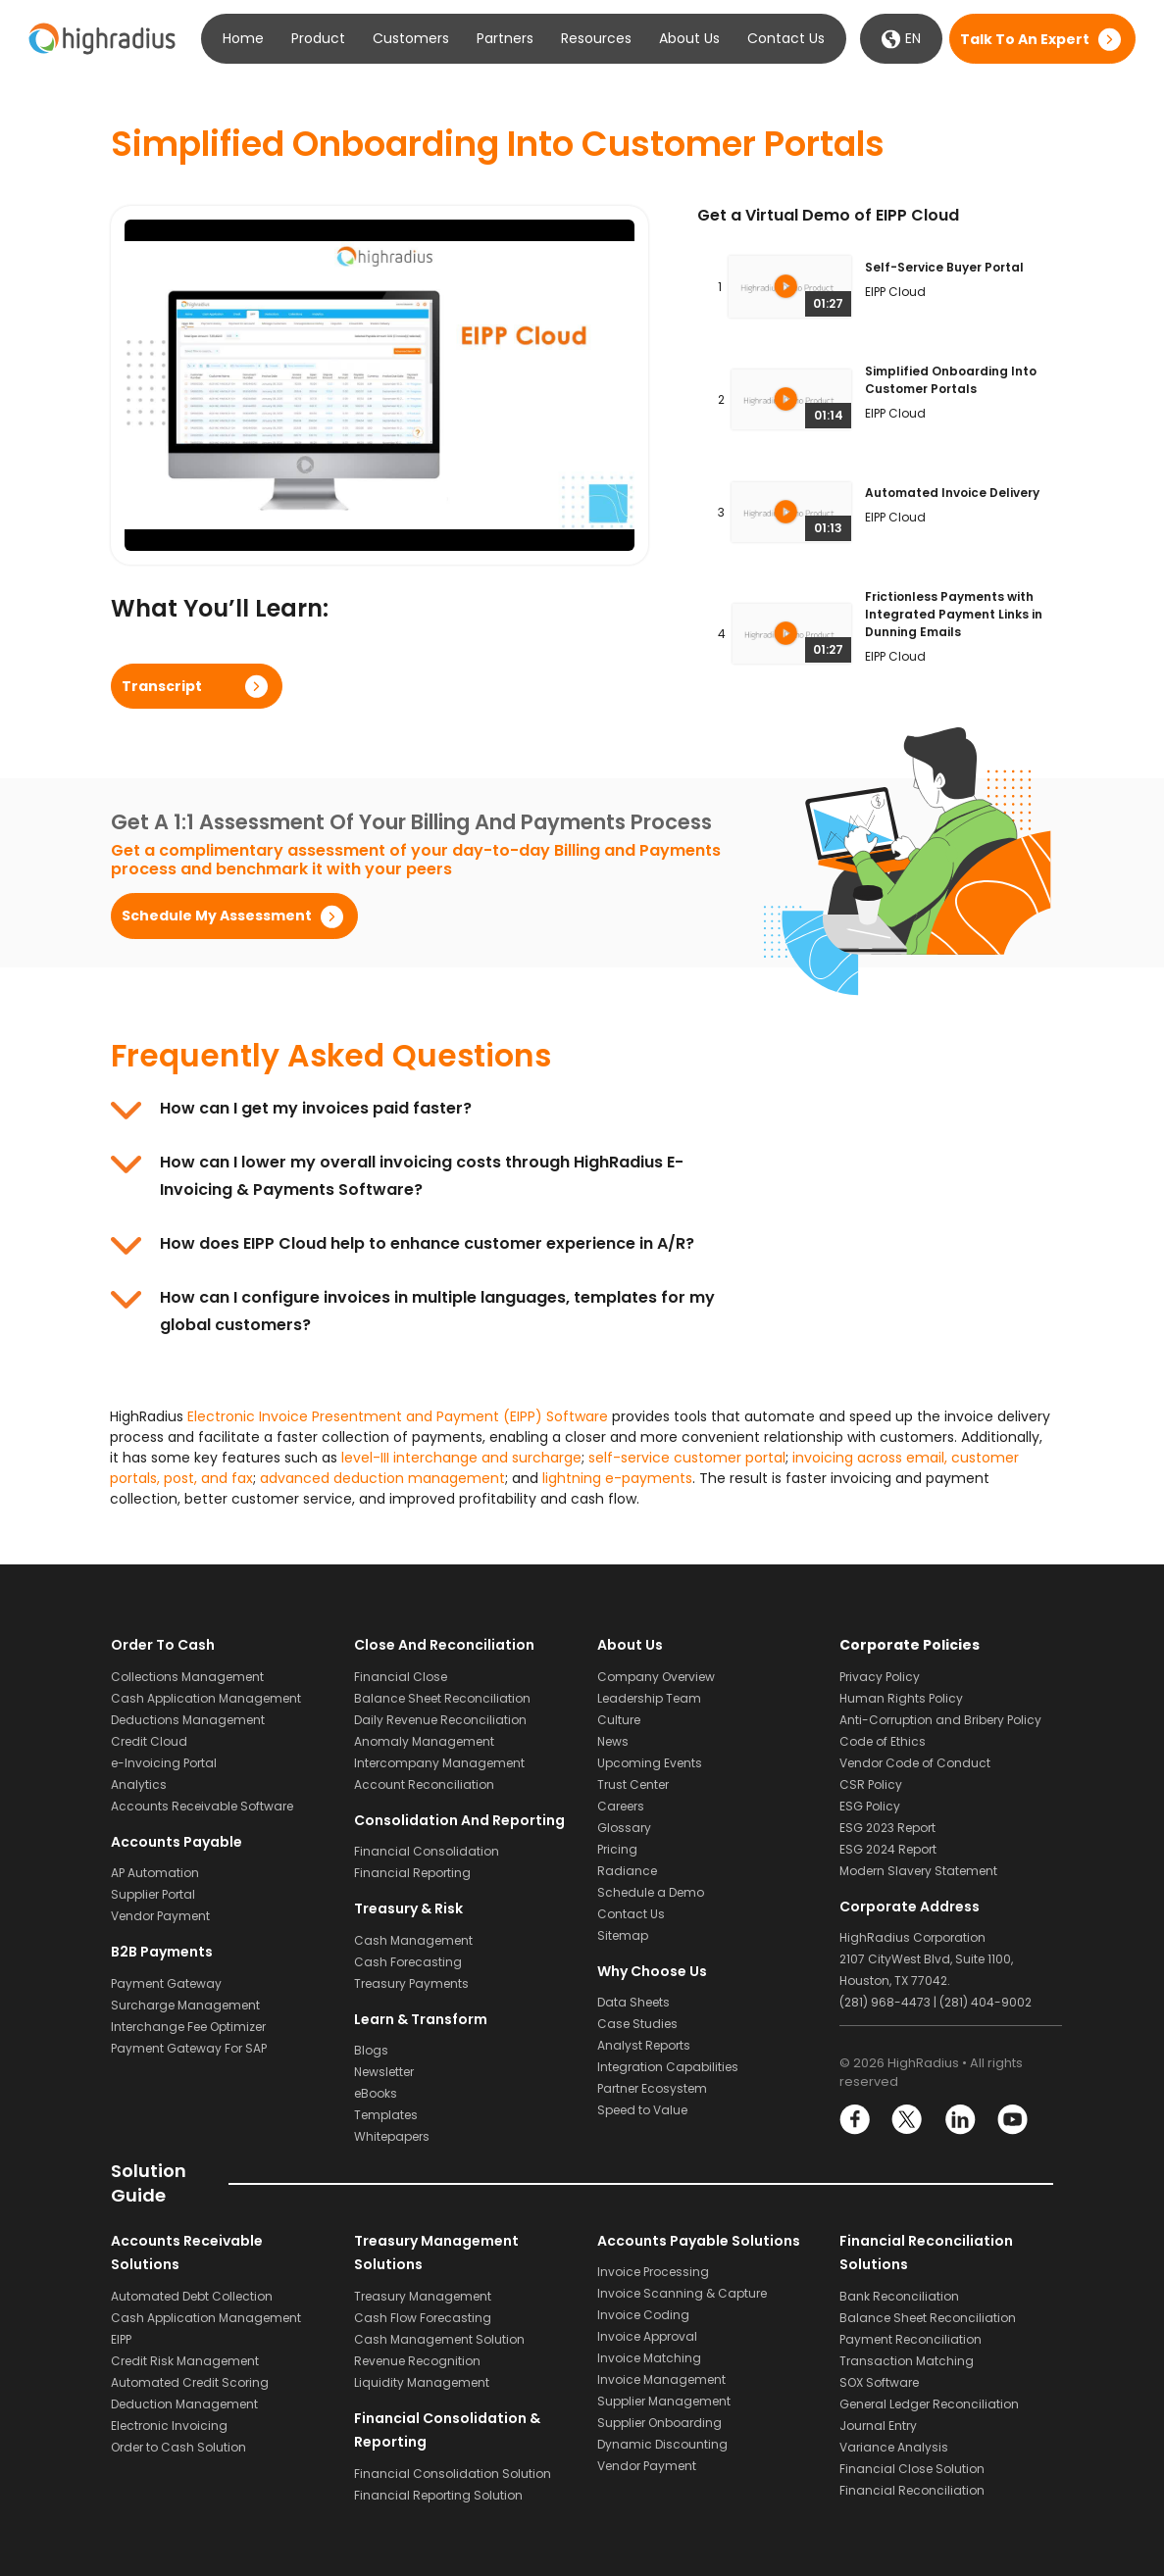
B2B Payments (162, 1951)
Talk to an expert (1024, 39)
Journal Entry (878, 2425)
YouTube (1011, 2120)
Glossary (624, 1827)
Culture (618, 1719)
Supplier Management (664, 2401)
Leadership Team (649, 1698)
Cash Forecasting (408, 1962)
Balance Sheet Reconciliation (442, 1698)
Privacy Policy (879, 1676)
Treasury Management (422, 2296)
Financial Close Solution (912, 2468)
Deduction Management (184, 2404)
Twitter (907, 2120)
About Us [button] (689, 38)
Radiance (627, 1870)
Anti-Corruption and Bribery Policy (940, 1719)
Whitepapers (392, 2136)
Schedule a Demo (650, 1892)
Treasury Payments (411, 1983)
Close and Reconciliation (444, 1645)
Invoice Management (661, 2379)
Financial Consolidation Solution (452, 2473)
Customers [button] (411, 38)
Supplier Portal (153, 1894)
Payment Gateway (166, 1983)
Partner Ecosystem (652, 2088)
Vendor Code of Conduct (914, 1763)
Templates (386, 2114)
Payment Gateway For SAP (189, 2048)
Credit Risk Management (185, 2361)
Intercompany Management (439, 1763)
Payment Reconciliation (910, 2339)
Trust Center (633, 1784)
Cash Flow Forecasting (422, 2317)
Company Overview (656, 1676)
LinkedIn (959, 2120)
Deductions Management (188, 1719)
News (613, 1741)
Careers (620, 1806)
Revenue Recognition (417, 2361)
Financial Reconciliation (912, 2490)
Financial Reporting (412, 1872)
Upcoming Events (649, 1763)
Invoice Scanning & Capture (682, 2293)
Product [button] (318, 38)
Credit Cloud (149, 1741)
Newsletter (384, 2071)
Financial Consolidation (426, 1851)
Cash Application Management (206, 1698)
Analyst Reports (643, 2045)
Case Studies (637, 2023)
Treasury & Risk (408, 1908)
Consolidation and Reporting (459, 1820)
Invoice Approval (647, 2336)
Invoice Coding (643, 2314)
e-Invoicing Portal (164, 1763)
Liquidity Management (421, 2382)
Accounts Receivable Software (202, 1806)
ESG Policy (869, 1806)
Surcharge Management (185, 2005)
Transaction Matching (906, 2361)
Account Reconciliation (424, 1784)
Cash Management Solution (439, 2339)
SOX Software (879, 2382)
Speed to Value (642, 2110)
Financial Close (400, 1676)
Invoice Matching (649, 2358)
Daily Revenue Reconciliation (440, 1719)
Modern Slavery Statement (918, 1870)
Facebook (855, 2120)
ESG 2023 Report (887, 1827)
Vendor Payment (160, 1915)
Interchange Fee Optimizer (188, 2026)
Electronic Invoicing (169, 2425)
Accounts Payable (176, 1842)
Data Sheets (633, 2002)
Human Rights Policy (901, 1698)
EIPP (121, 2339)
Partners (505, 38)
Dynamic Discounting (662, 2444)
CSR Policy (870, 1784)
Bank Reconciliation (899, 2296)
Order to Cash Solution (178, 2447)
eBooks (375, 2093)
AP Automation (155, 1872)
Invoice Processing (653, 2271)
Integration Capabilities (667, 2066)
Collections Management (187, 1676)
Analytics (139, 1784)
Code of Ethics (882, 1741)
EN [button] (901, 38)
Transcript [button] (162, 686)
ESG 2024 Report (887, 1849)
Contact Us (786, 38)
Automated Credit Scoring (190, 2382)
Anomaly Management (424, 1741)
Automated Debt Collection (192, 2296)
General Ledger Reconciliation (929, 2404)
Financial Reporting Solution (438, 2495)
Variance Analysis (893, 2447)
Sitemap (622, 1935)
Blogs (371, 2050)
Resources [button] (596, 38)
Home (243, 38)
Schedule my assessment (217, 915)
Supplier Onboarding (659, 2422)
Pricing (617, 1849)
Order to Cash (163, 1645)
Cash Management (413, 1940)
